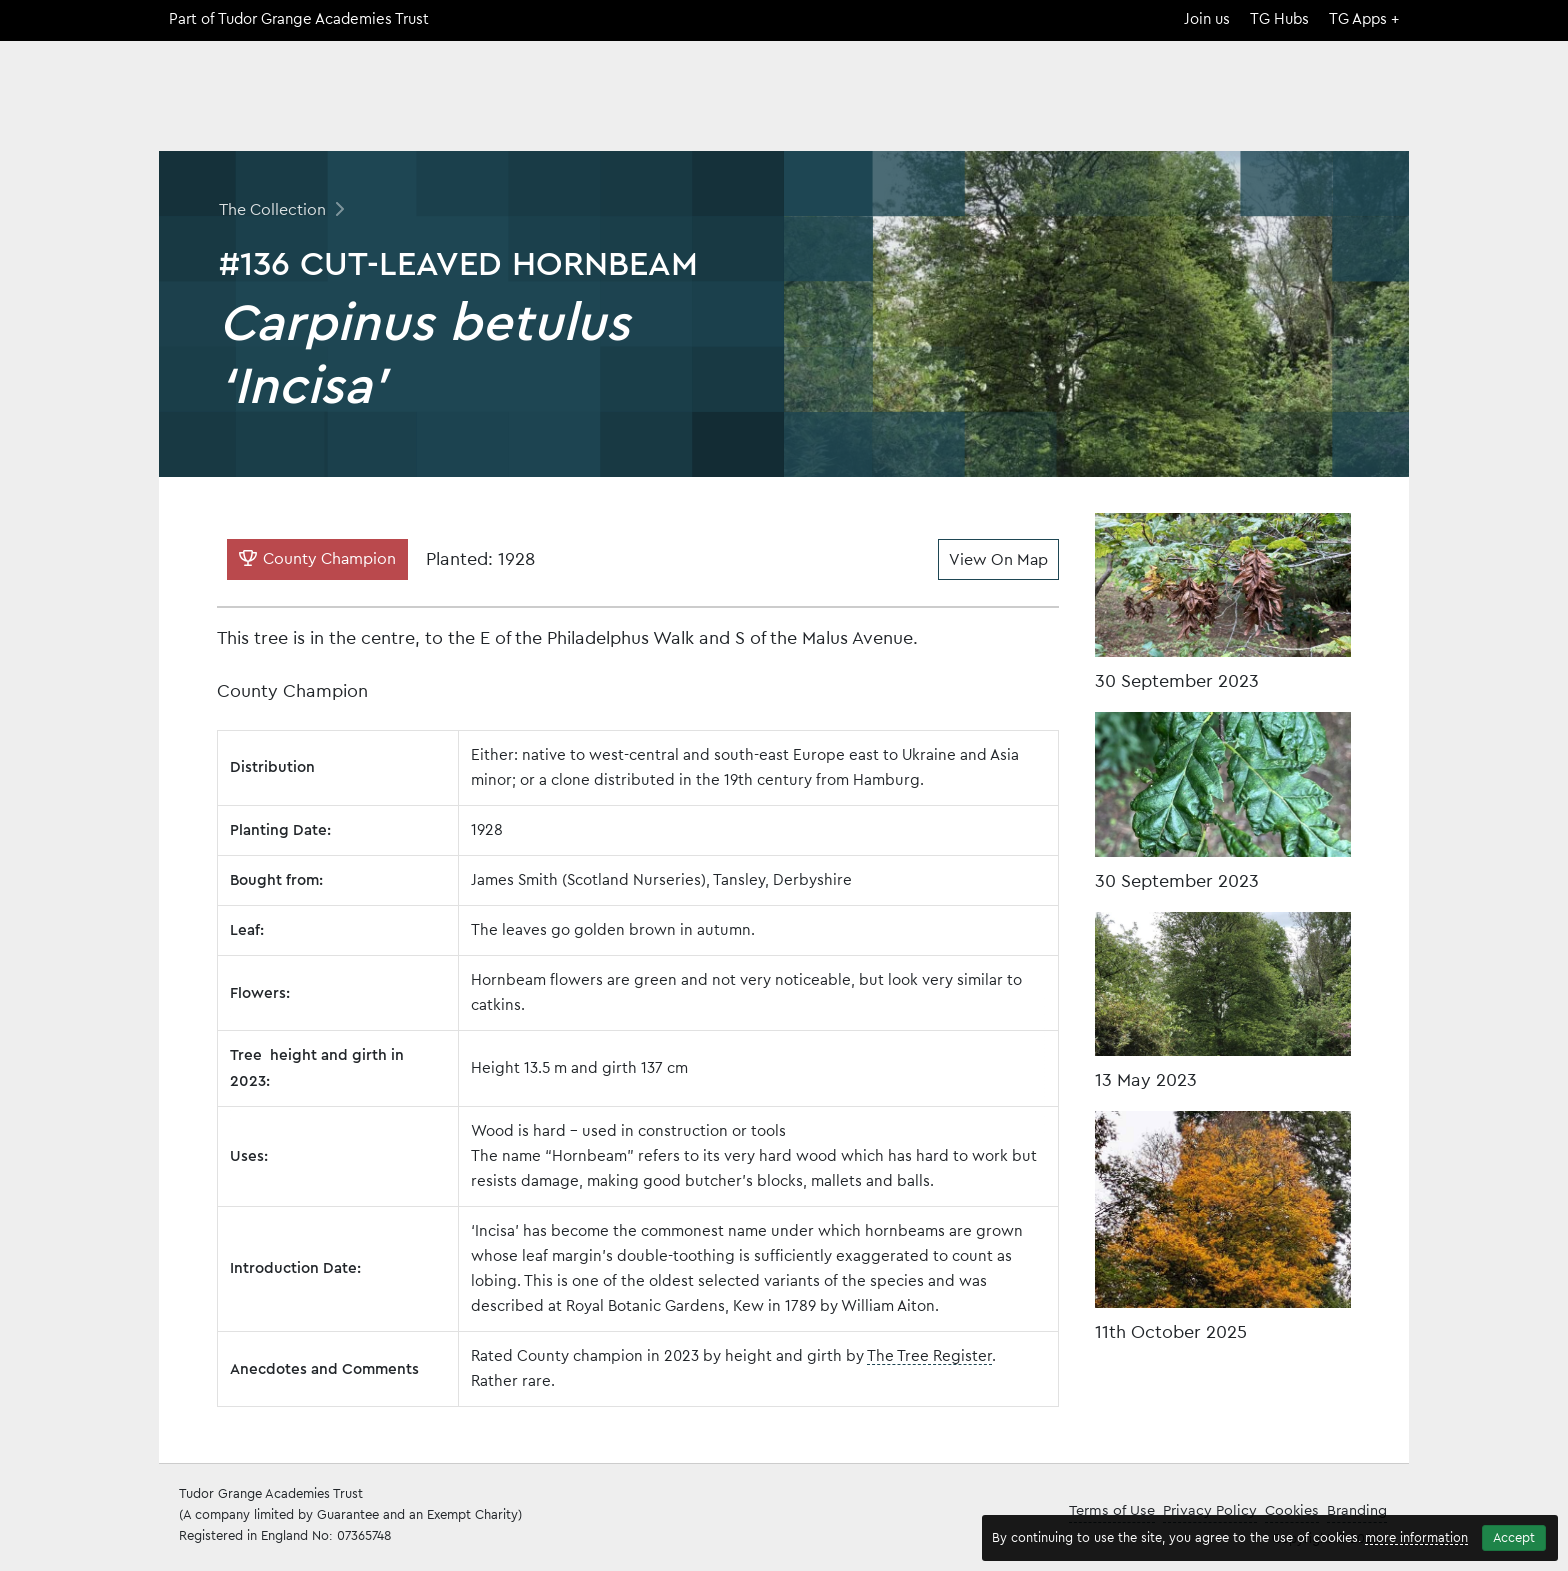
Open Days (1260, 104)
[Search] (1398, 72)
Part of (299, 19)
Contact (1371, 104)
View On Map (998, 560)
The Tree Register (929, 1356)
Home (1003, 104)
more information (1416, 1538)
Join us (1207, 19)
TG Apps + (1364, 19)
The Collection (1122, 104)
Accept (1514, 1538)
